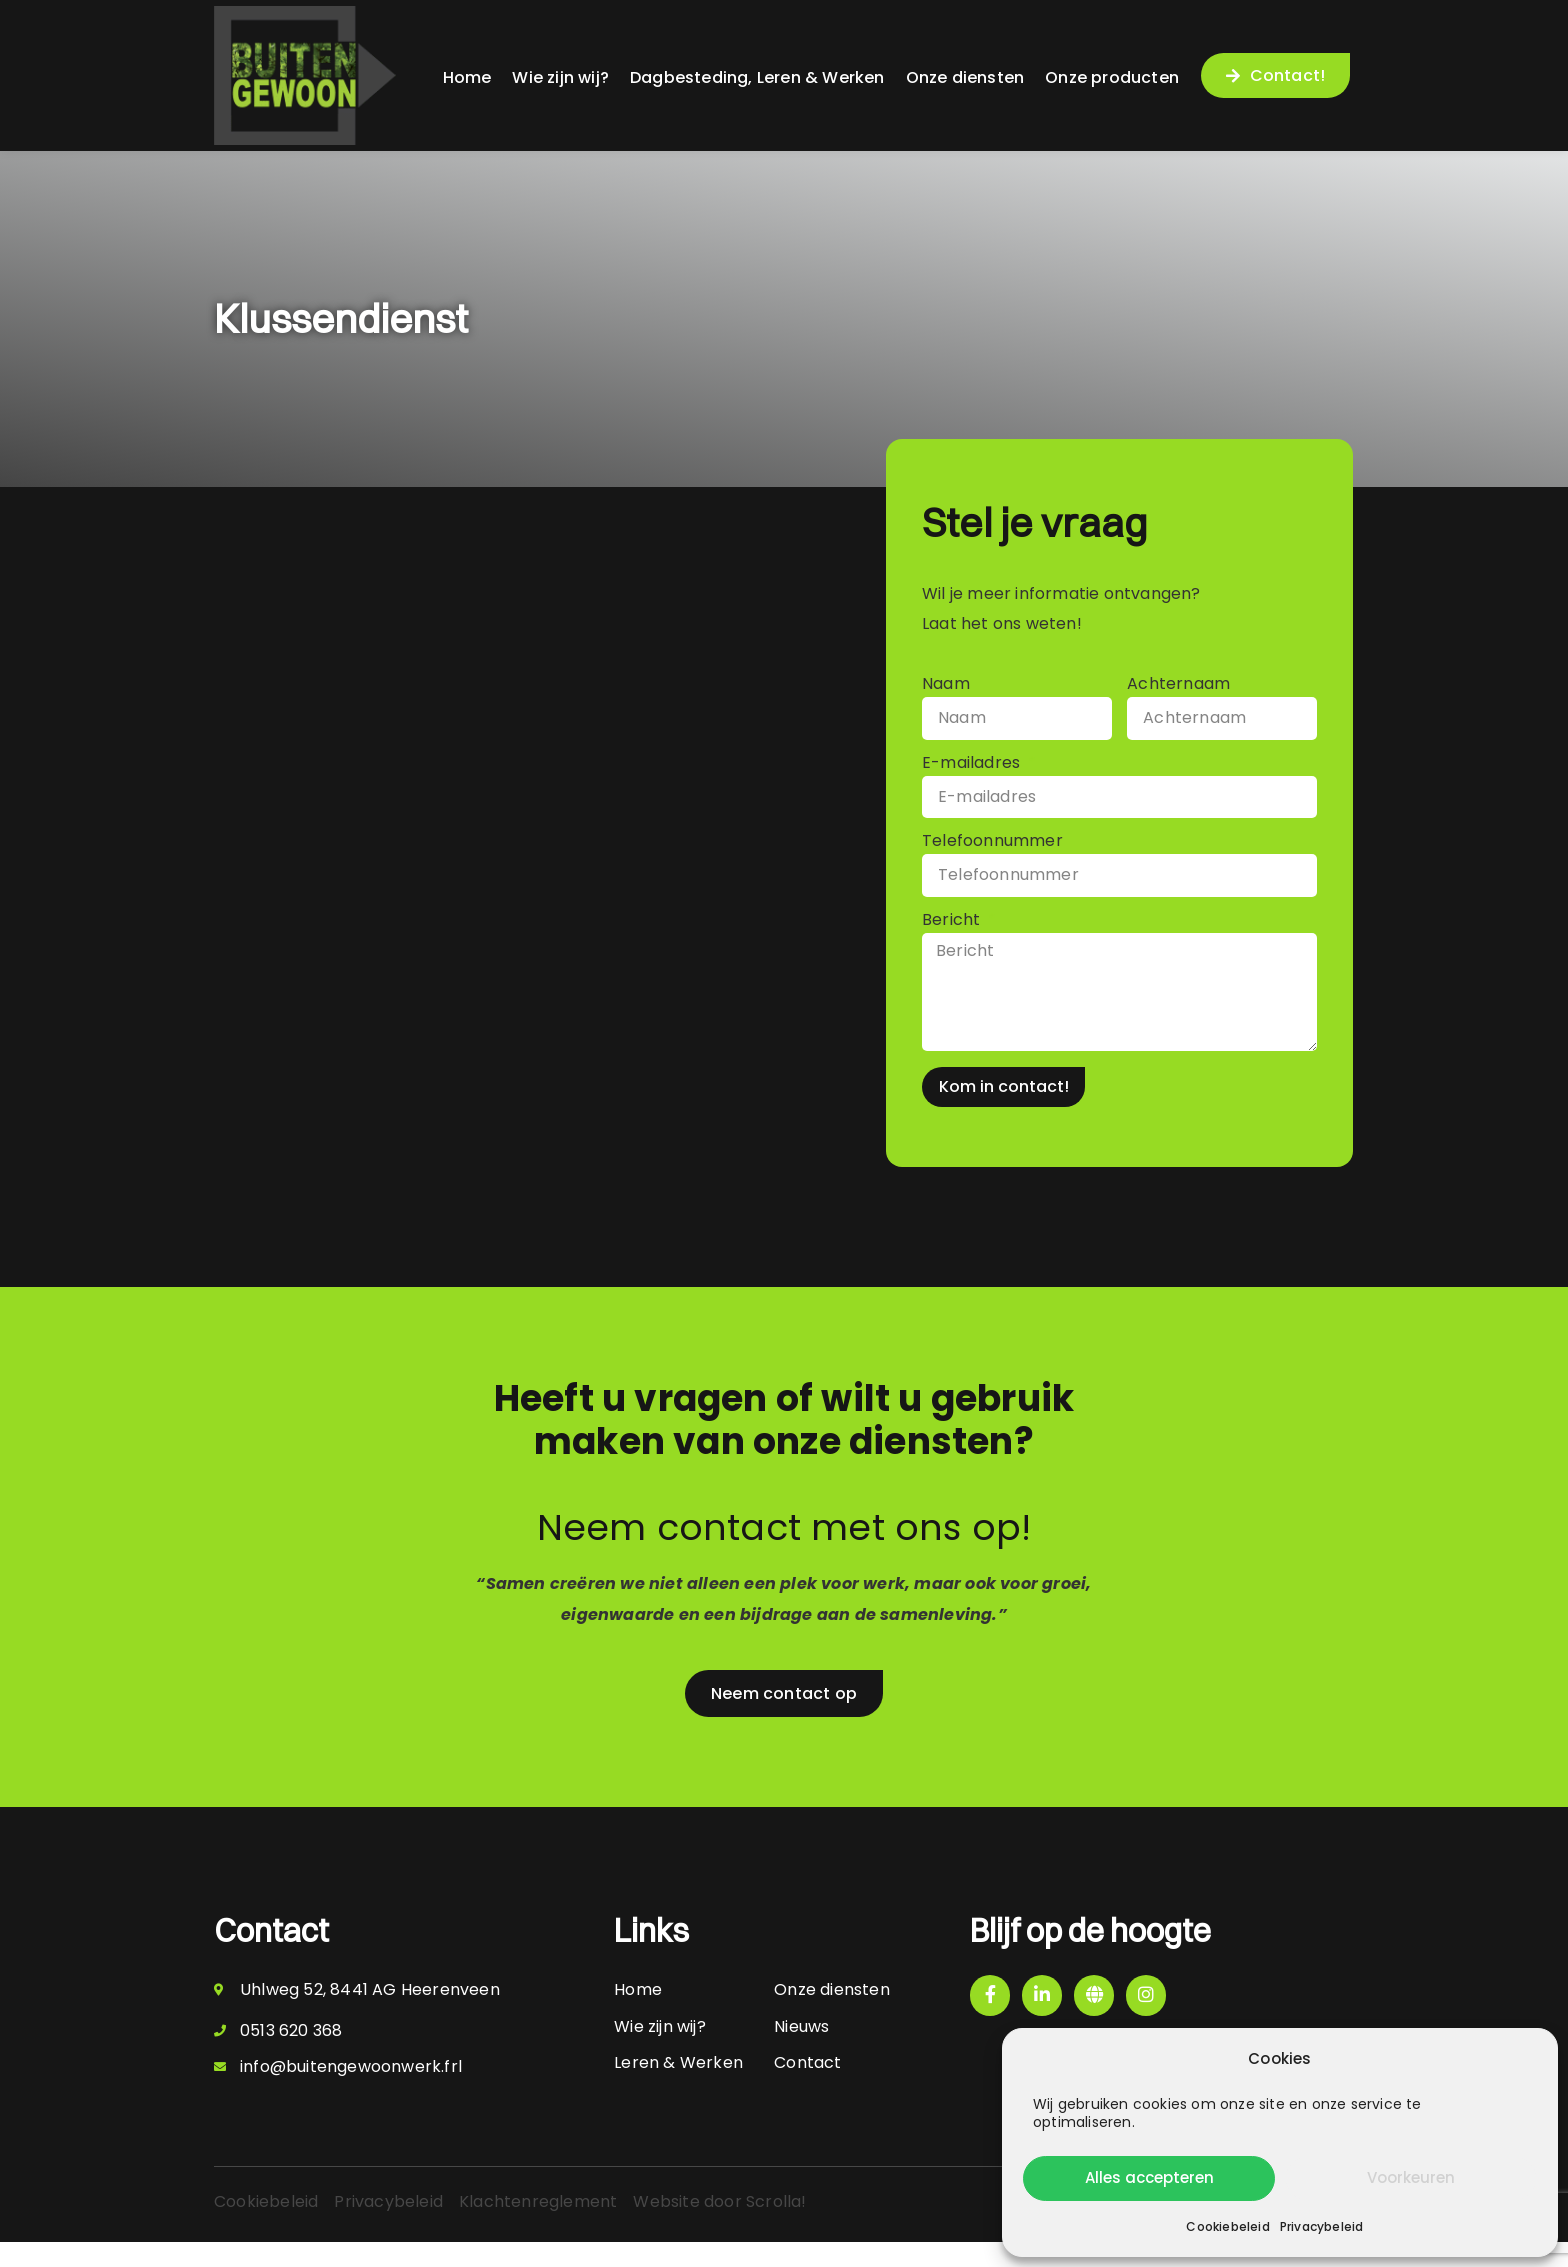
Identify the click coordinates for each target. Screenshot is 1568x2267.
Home (467, 77)
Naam (946, 685)
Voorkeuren (1411, 2177)
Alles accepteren (1149, 2177)
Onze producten (1112, 77)
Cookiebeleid (1227, 2226)
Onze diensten (965, 77)
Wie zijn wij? (560, 77)
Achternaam (1178, 685)
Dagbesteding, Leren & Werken (757, 77)
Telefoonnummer (992, 850)
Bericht (953, 932)
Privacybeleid (1322, 2226)
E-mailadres (973, 767)
